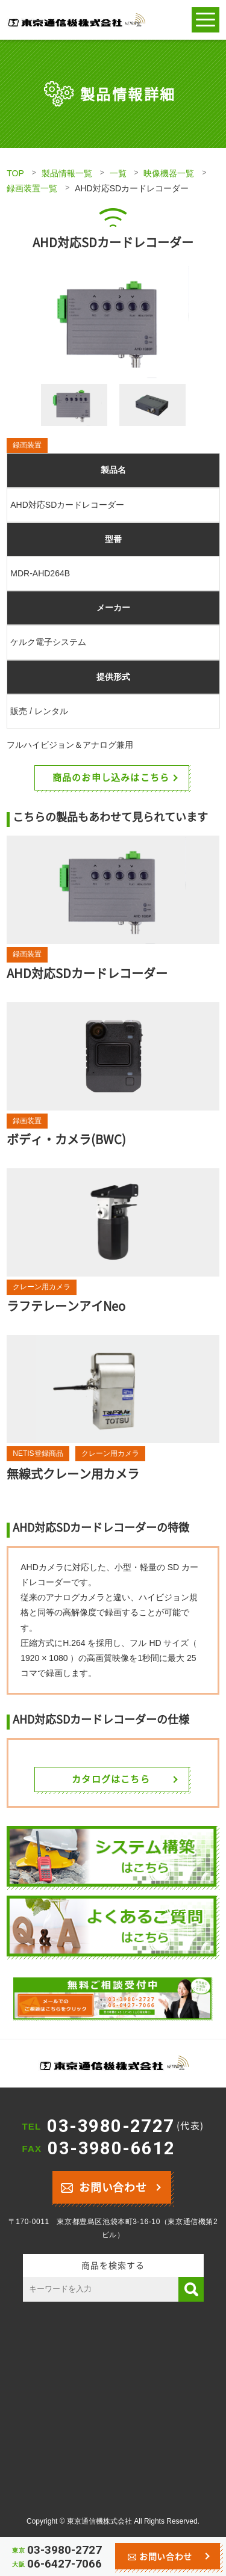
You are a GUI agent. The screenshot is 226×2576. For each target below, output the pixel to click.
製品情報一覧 (67, 173)
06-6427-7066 (64, 2564)
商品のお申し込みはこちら (110, 777)
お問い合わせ (104, 2186)
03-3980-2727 (125, 2126)
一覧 (118, 173)
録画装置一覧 (32, 188)
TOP (15, 173)
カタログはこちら (111, 1779)
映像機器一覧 (168, 173)
